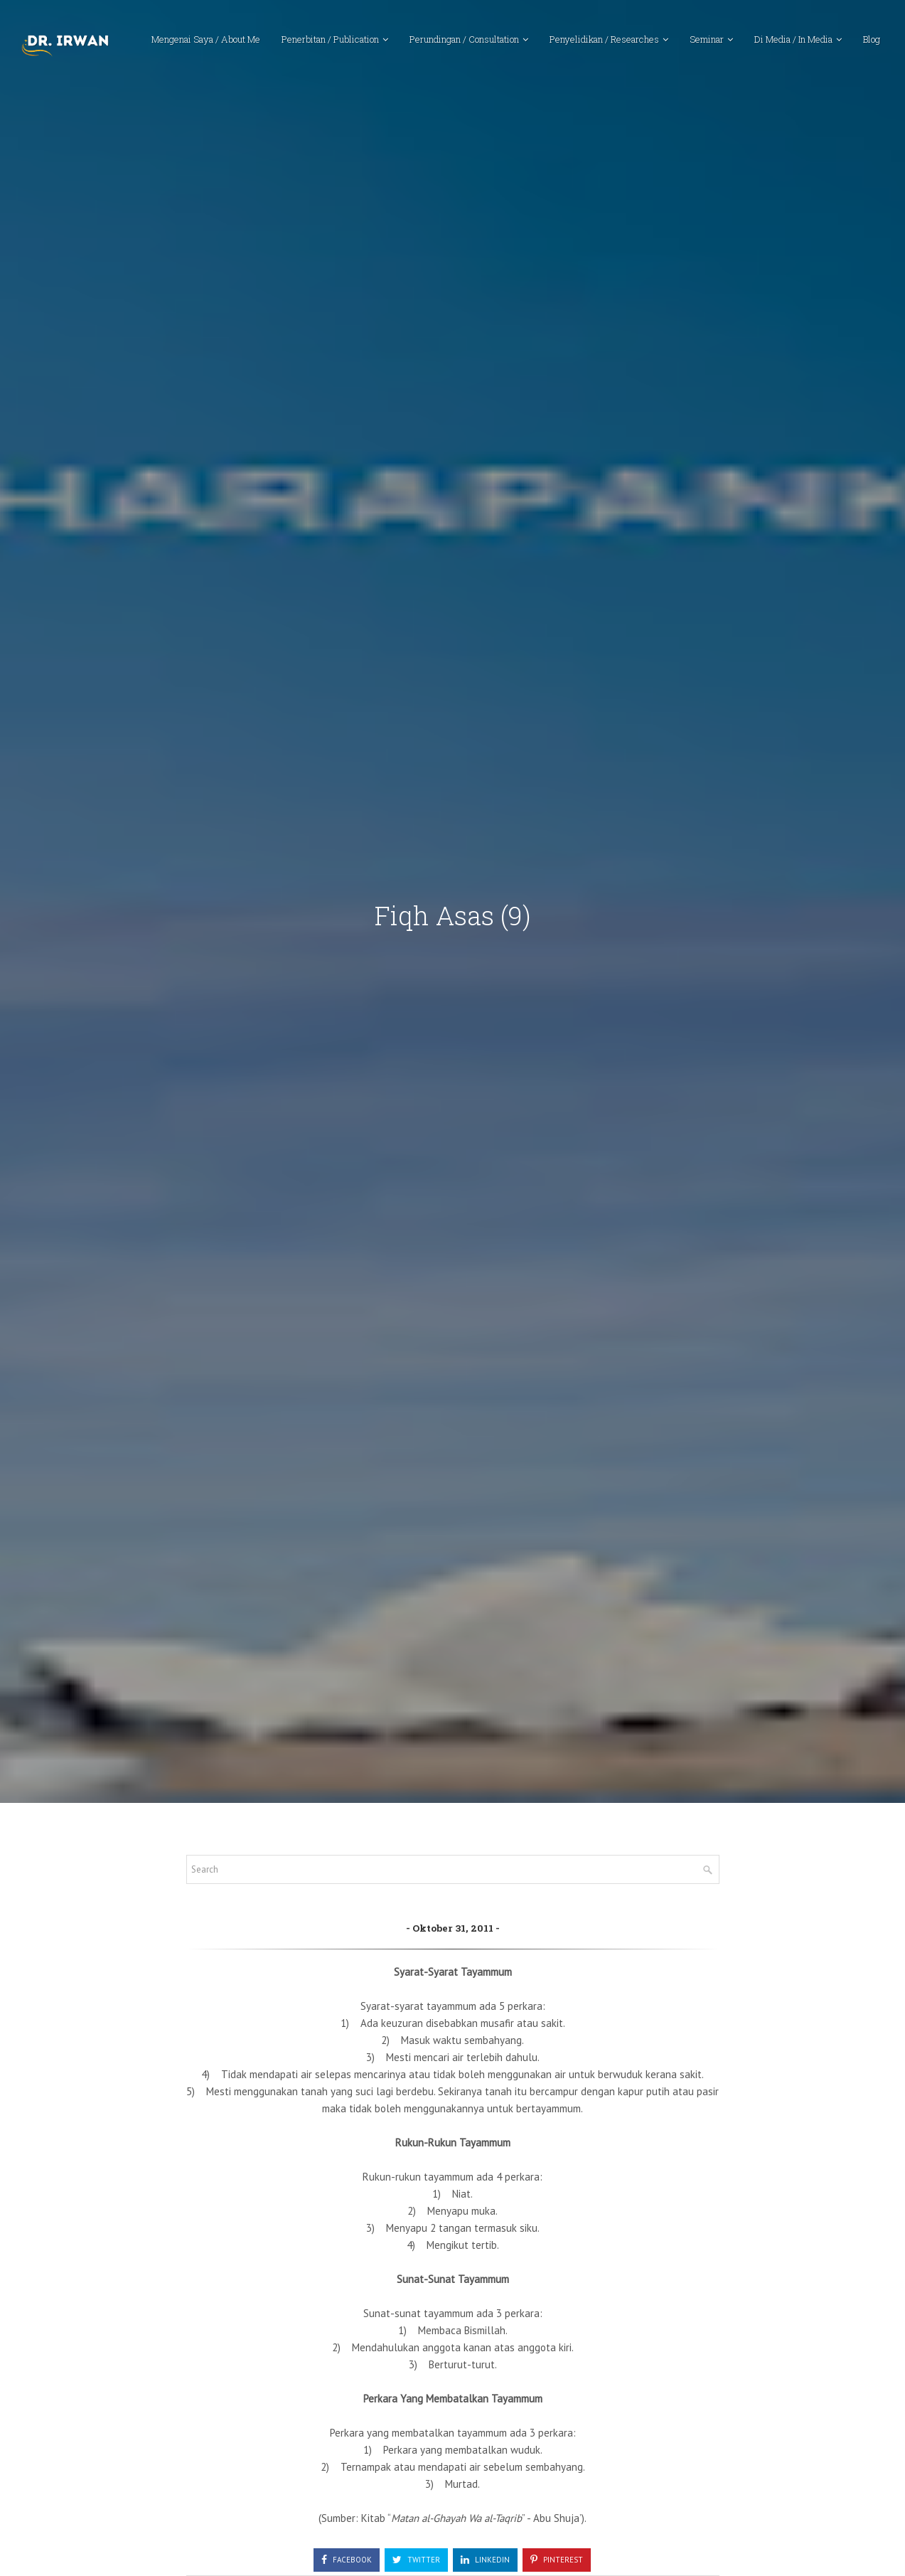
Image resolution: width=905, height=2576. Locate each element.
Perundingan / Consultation (464, 39)
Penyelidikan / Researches (604, 39)
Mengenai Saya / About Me (205, 39)
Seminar (707, 39)
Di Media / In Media (793, 39)
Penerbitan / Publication (330, 39)
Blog (871, 39)
